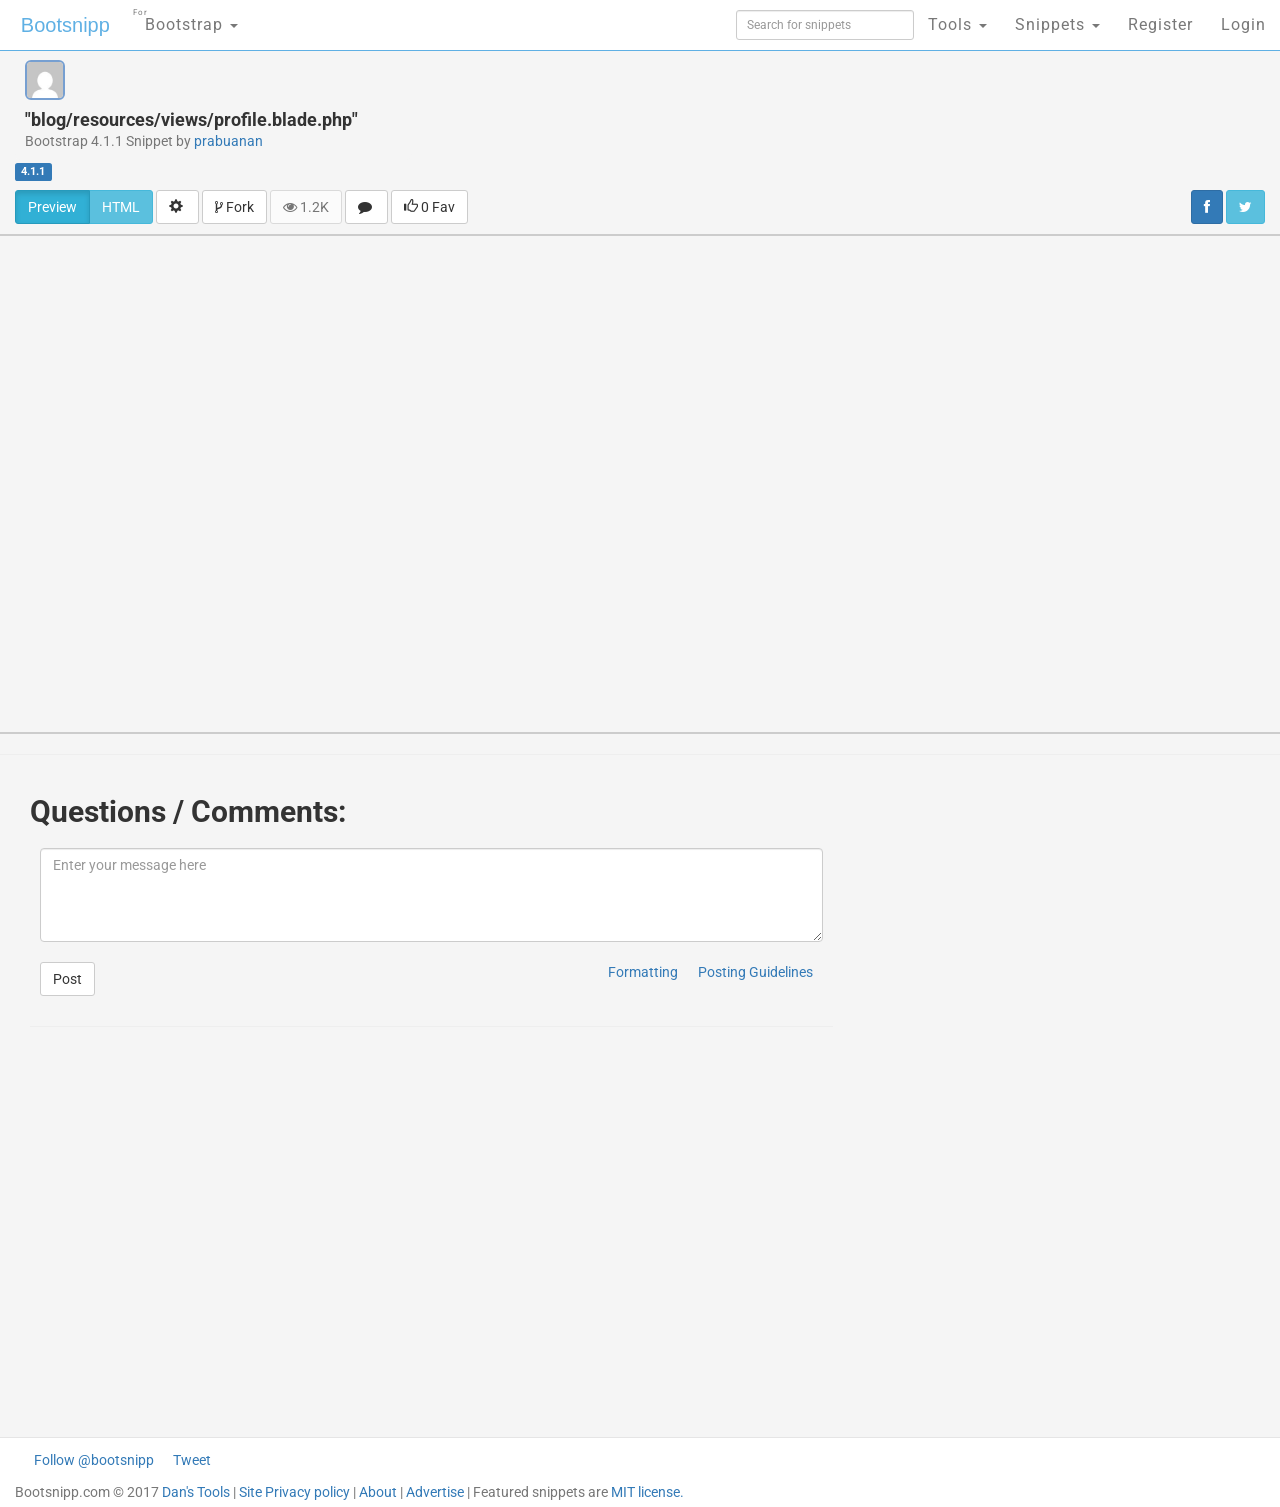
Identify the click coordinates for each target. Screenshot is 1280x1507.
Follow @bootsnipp (94, 1460)
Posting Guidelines (755, 972)
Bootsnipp (65, 25)
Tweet (192, 1460)
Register (1160, 24)
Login (1243, 24)
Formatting (643, 972)
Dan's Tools (196, 1492)
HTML (121, 207)
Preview (52, 207)
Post (67, 979)
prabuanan (228, 141)
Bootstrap (185, 18)
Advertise (435, 1492)
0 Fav (429, 207)
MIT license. (647, 1492)
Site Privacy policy (294, 1492)
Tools (957, 24)
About (378, 1492)
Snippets (1057, 24)
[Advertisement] (806, 105)
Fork (234, 207)
